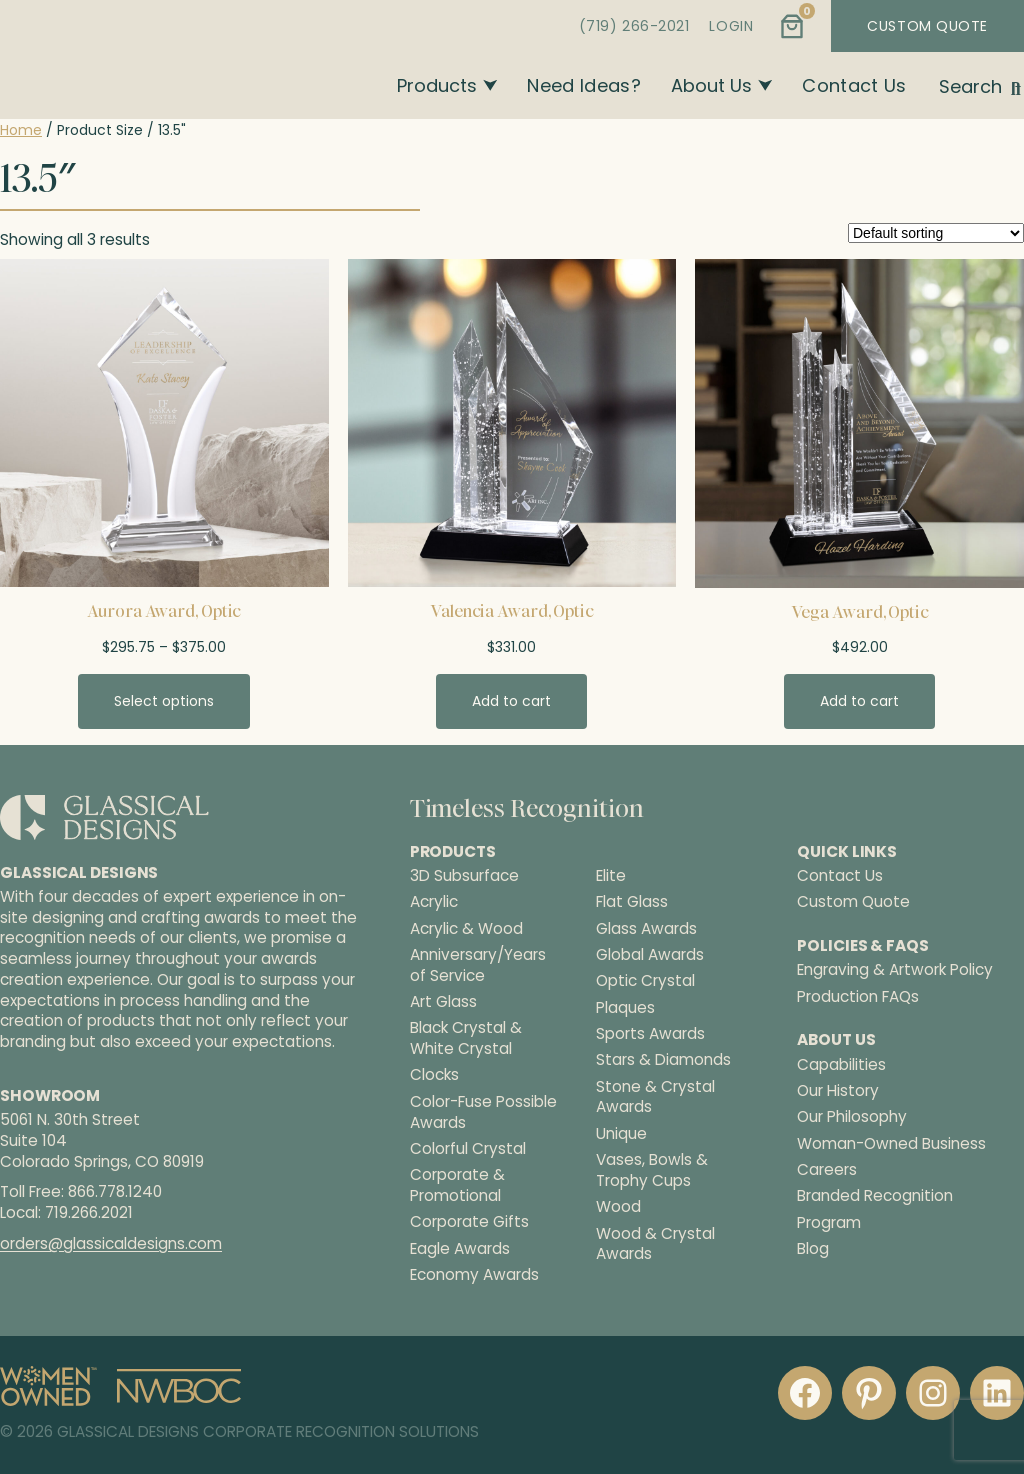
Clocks (434, 1075)
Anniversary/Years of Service (478, 965)
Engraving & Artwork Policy (895, 969)
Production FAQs (858, 996)
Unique (621, 1134)
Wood (618, 1207)
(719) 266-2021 (634, 26)
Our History (838, 1090)
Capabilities (841, 1064)
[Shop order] (936, 233)
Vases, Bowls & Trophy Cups (652, 1170)
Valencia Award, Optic (512, 611)
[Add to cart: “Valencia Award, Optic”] (511, 701)
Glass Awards (646, 929)
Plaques (625, 1008)
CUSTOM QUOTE (927, 26)
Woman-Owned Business (891, 1143)
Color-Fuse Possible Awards (483, 1112)
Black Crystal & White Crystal (466, 1038)
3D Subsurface (464, 876)
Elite (611, 876)
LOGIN (731, 26)
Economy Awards (474, 1275)
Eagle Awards (460, 1249)
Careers (827, 1169)
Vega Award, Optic (860, 612)
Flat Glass (632, 902)
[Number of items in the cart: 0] (792, 26)
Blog (813, 1248)
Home (21, 130)
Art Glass (443, 1002)
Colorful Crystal (468, 1149)
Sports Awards (650, 1034)
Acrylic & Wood (466, 929)
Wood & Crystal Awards (655, 1244)
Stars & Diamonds (663, 1060)
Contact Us (854, 85)
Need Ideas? (584, 85)
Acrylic (434, 902)
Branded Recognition (875, 1195)
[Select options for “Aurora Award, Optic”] (164, 701)
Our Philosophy (852, 1116)
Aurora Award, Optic (164, 611)
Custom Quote (853, 901)
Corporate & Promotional (457, 1185)
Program (829, 1222)
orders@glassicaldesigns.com (111, 1243)
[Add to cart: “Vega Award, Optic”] (859, 701)
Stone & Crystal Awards (655, 1097)
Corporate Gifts (469, 1222)
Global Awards (650, 955)
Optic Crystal (645, 981)
